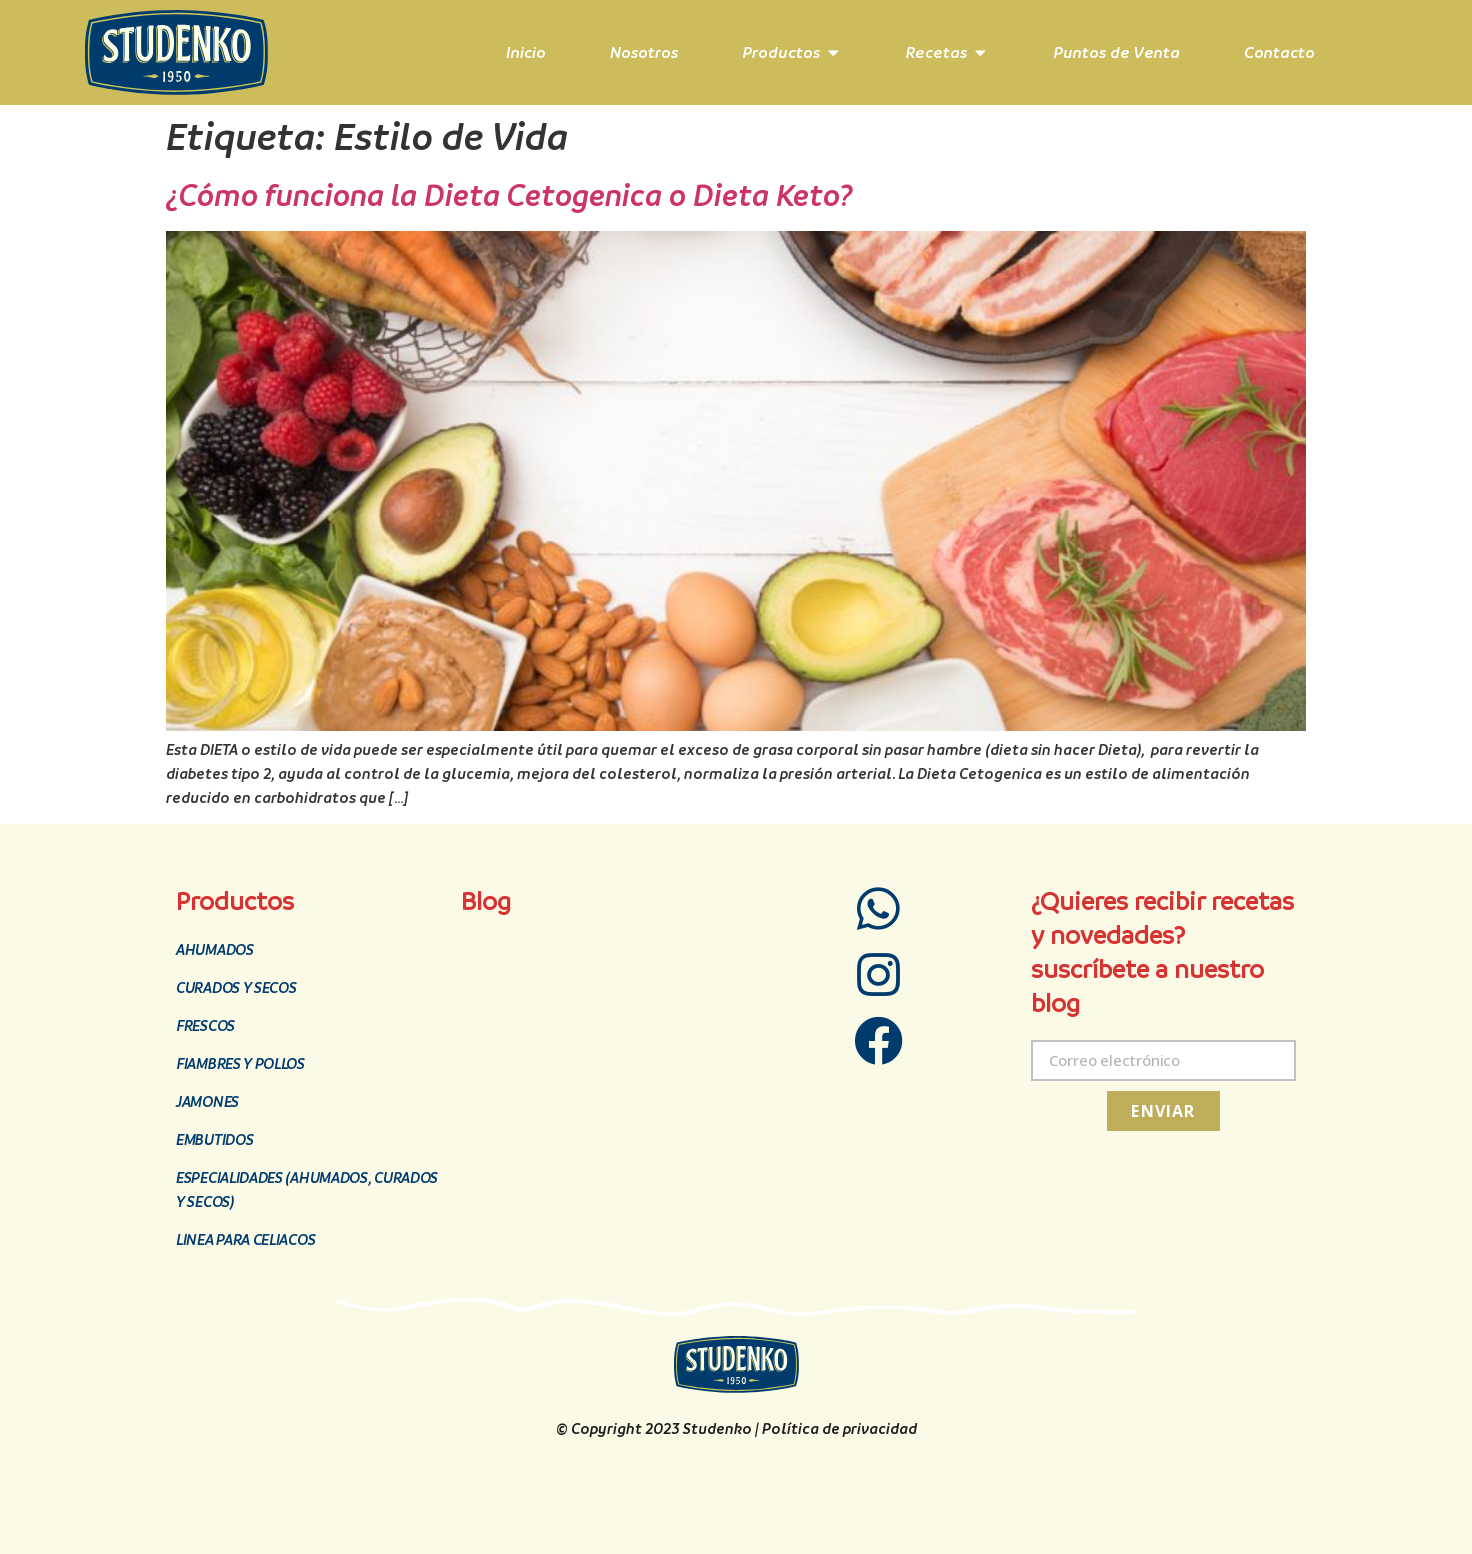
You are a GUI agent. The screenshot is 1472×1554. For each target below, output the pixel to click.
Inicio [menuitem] (526, 52)
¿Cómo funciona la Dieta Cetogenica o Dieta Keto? (509, 195)
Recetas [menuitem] (936, 52)
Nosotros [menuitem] (644, 52)
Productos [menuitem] (781, 52)
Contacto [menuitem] (1279, 52)
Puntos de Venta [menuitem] (1116, 52)
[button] (833, 53)
